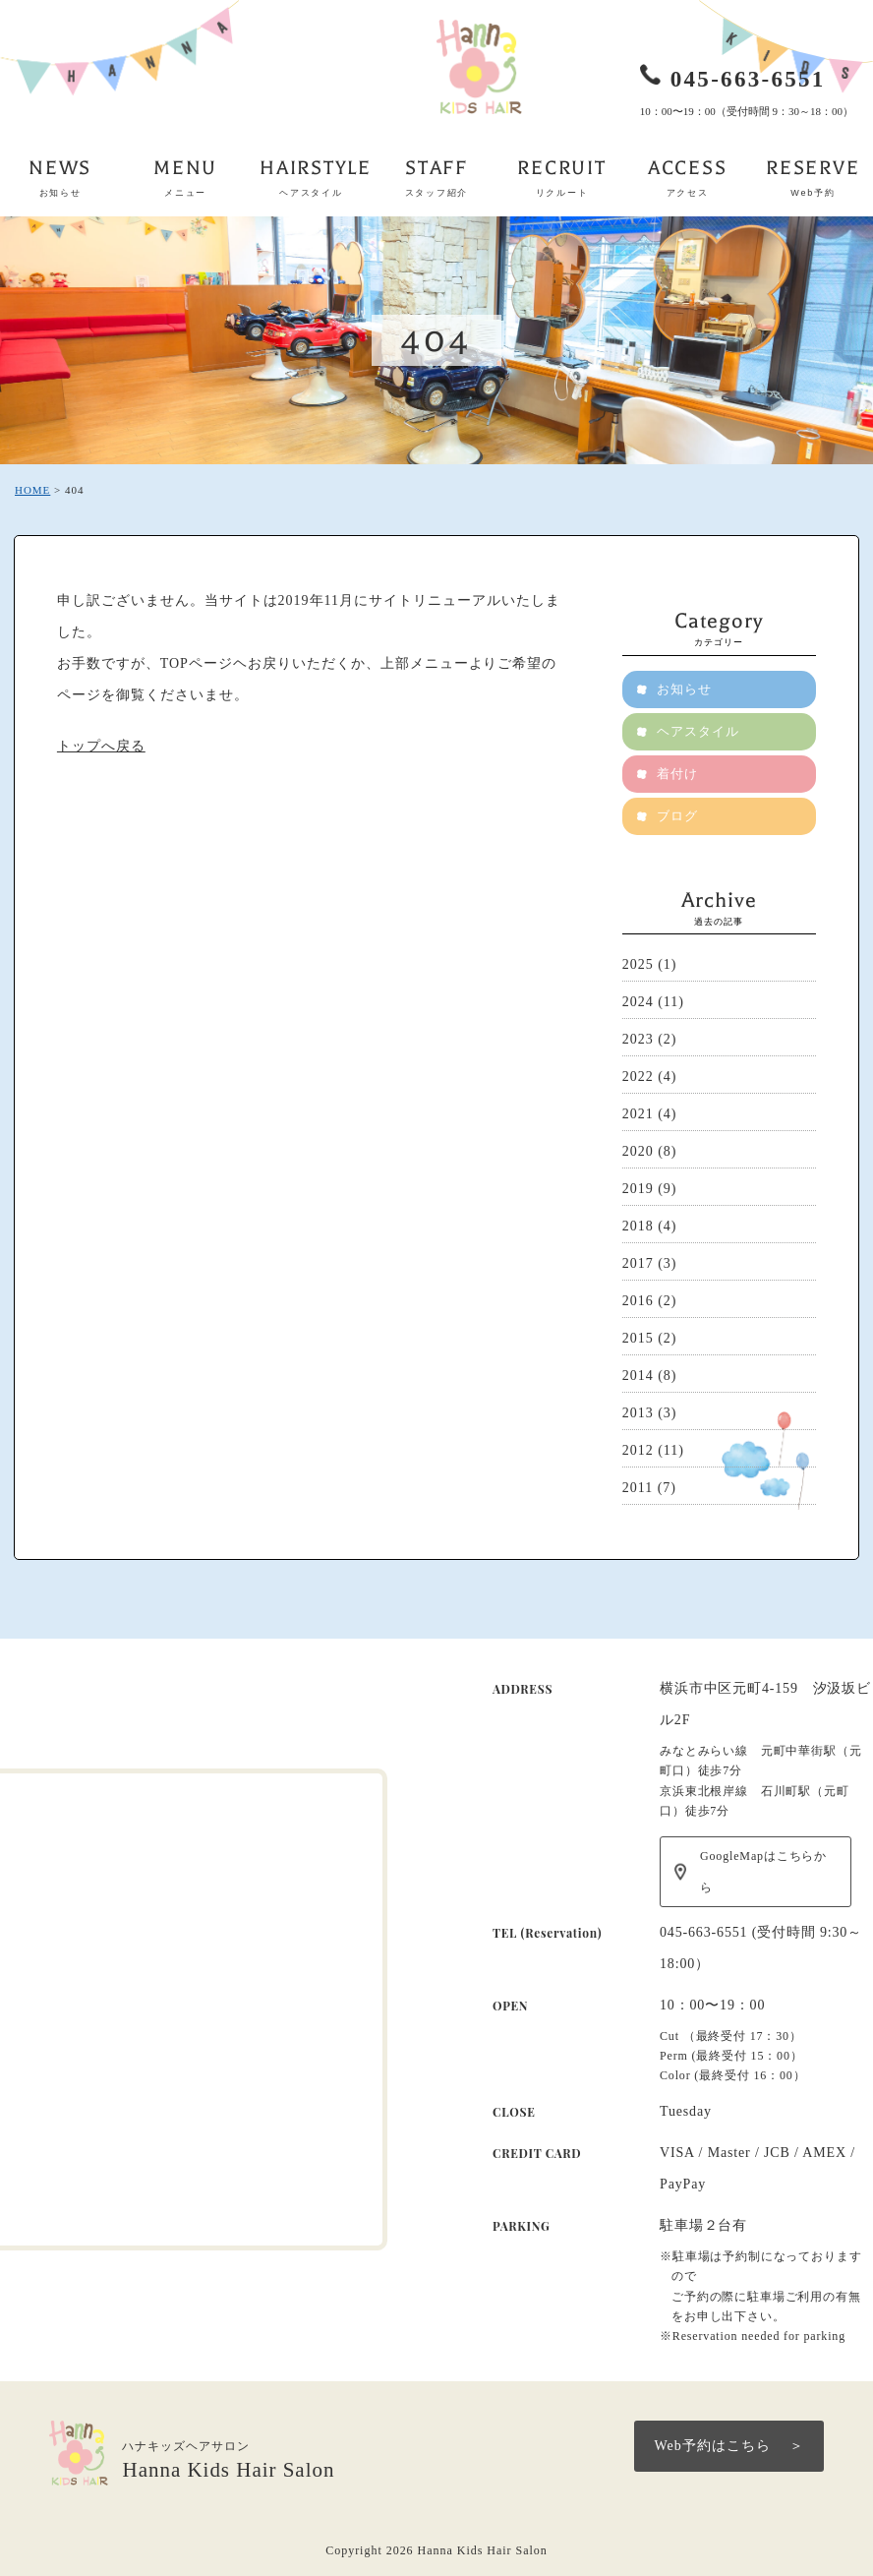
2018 (638, 1226)
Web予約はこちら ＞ (729, 2445)
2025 (638, 964)
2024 (638, 1001)
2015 (638, 1338)
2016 (638, 1300)
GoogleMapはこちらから (763, 1871)
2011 (637, 1487)
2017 (638, 1263)
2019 (638, 1188)
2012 (638, 1450)
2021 (638, 1114)
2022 (638, 1076)
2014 (638, 1375)
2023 (638, 1039)
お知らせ (684, 689)
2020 (638, 1151)
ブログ (677, 816)
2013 (638, 1413)
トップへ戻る (101, 746)
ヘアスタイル (698, 731)
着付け (677, 773)
